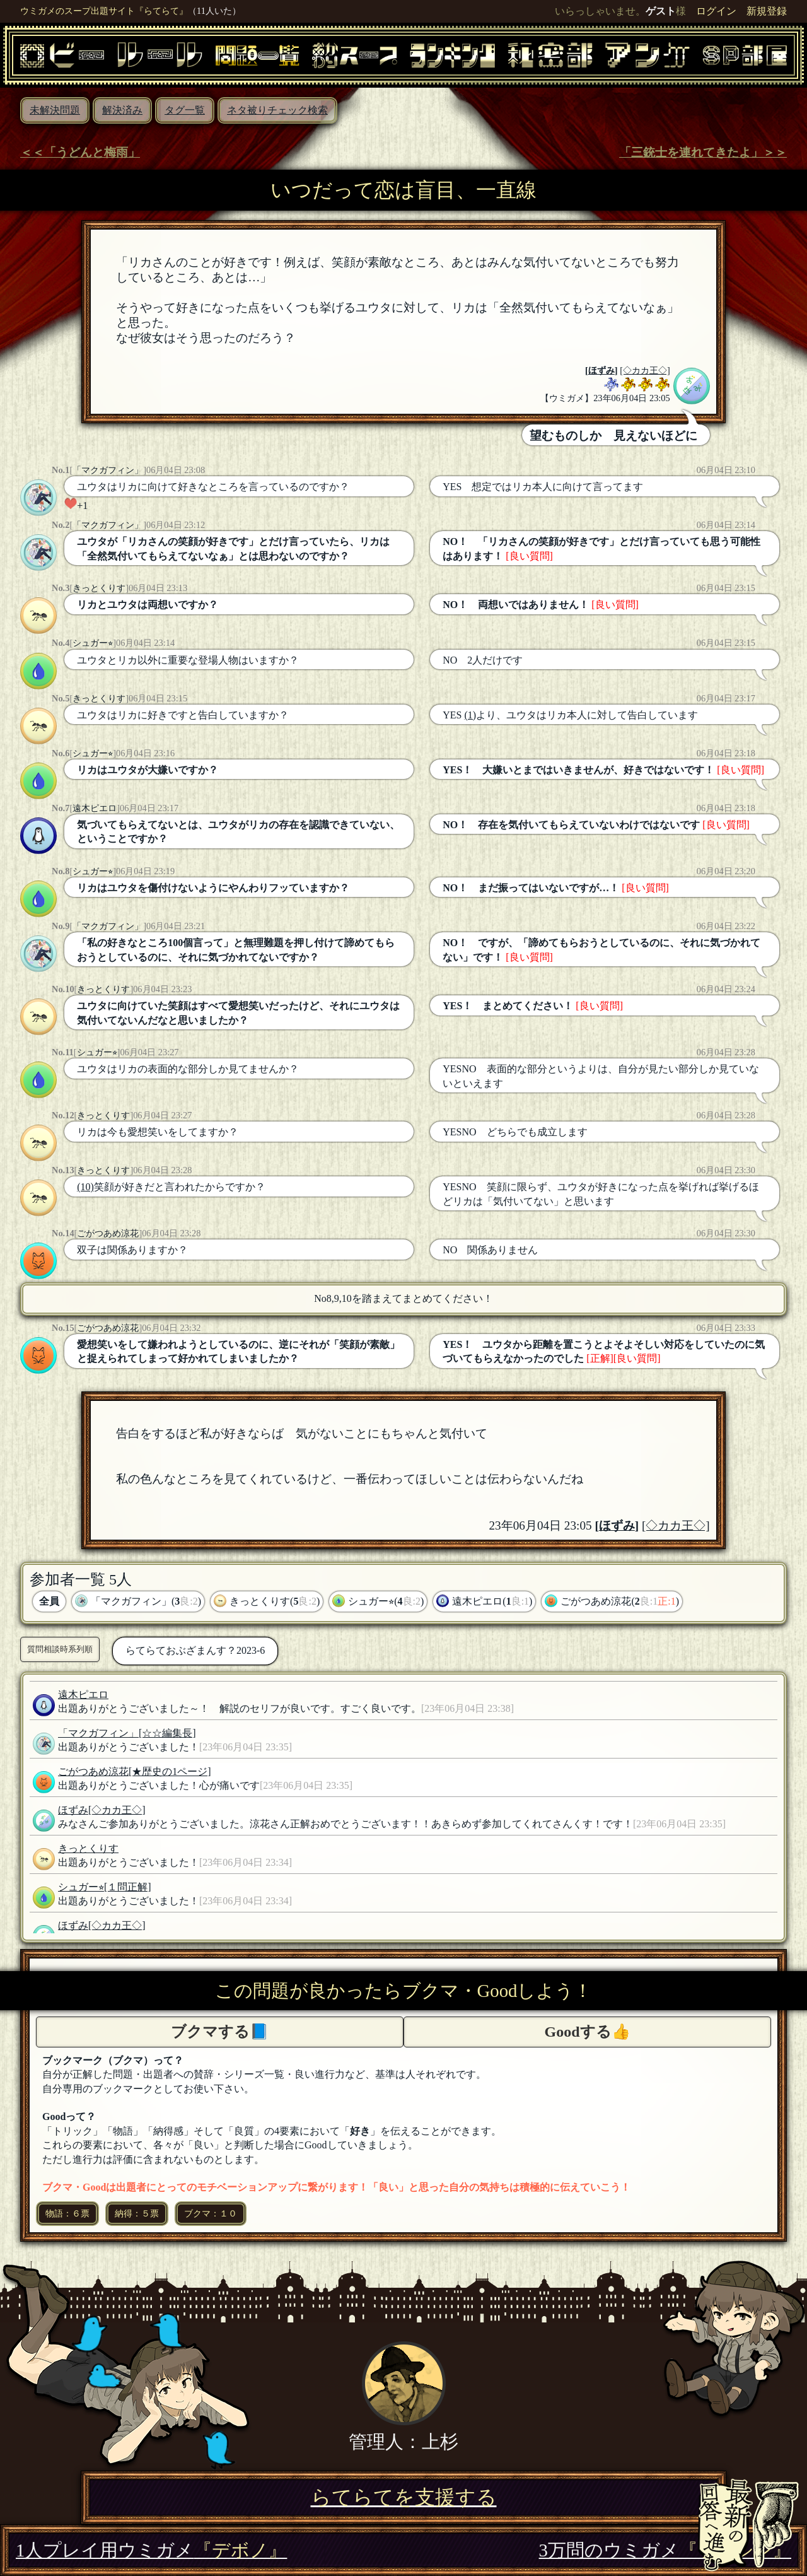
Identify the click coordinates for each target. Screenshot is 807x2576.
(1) (470, 715)
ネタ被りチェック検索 (277, 110)
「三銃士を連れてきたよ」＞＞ (703, 152)
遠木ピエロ (95, 808)
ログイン (716, 11)
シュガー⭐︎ (93, 643)
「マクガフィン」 (108, 470)
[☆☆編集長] (167, 1733)
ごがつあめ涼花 (108, 1233)
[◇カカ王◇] (645, 370)
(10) (85, 1186)
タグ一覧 (185, 110)
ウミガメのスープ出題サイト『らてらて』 (104, 11)
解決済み (122, 110)
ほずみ (601, 370)
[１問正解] (127, 1887)
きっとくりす (99, 588)
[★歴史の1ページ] (170, 1771)
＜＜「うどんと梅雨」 (80, 152)
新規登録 (766, 11)
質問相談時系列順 (60, 1649)
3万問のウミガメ (665, 2550)
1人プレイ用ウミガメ (151, 2550)
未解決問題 (55, 110)
